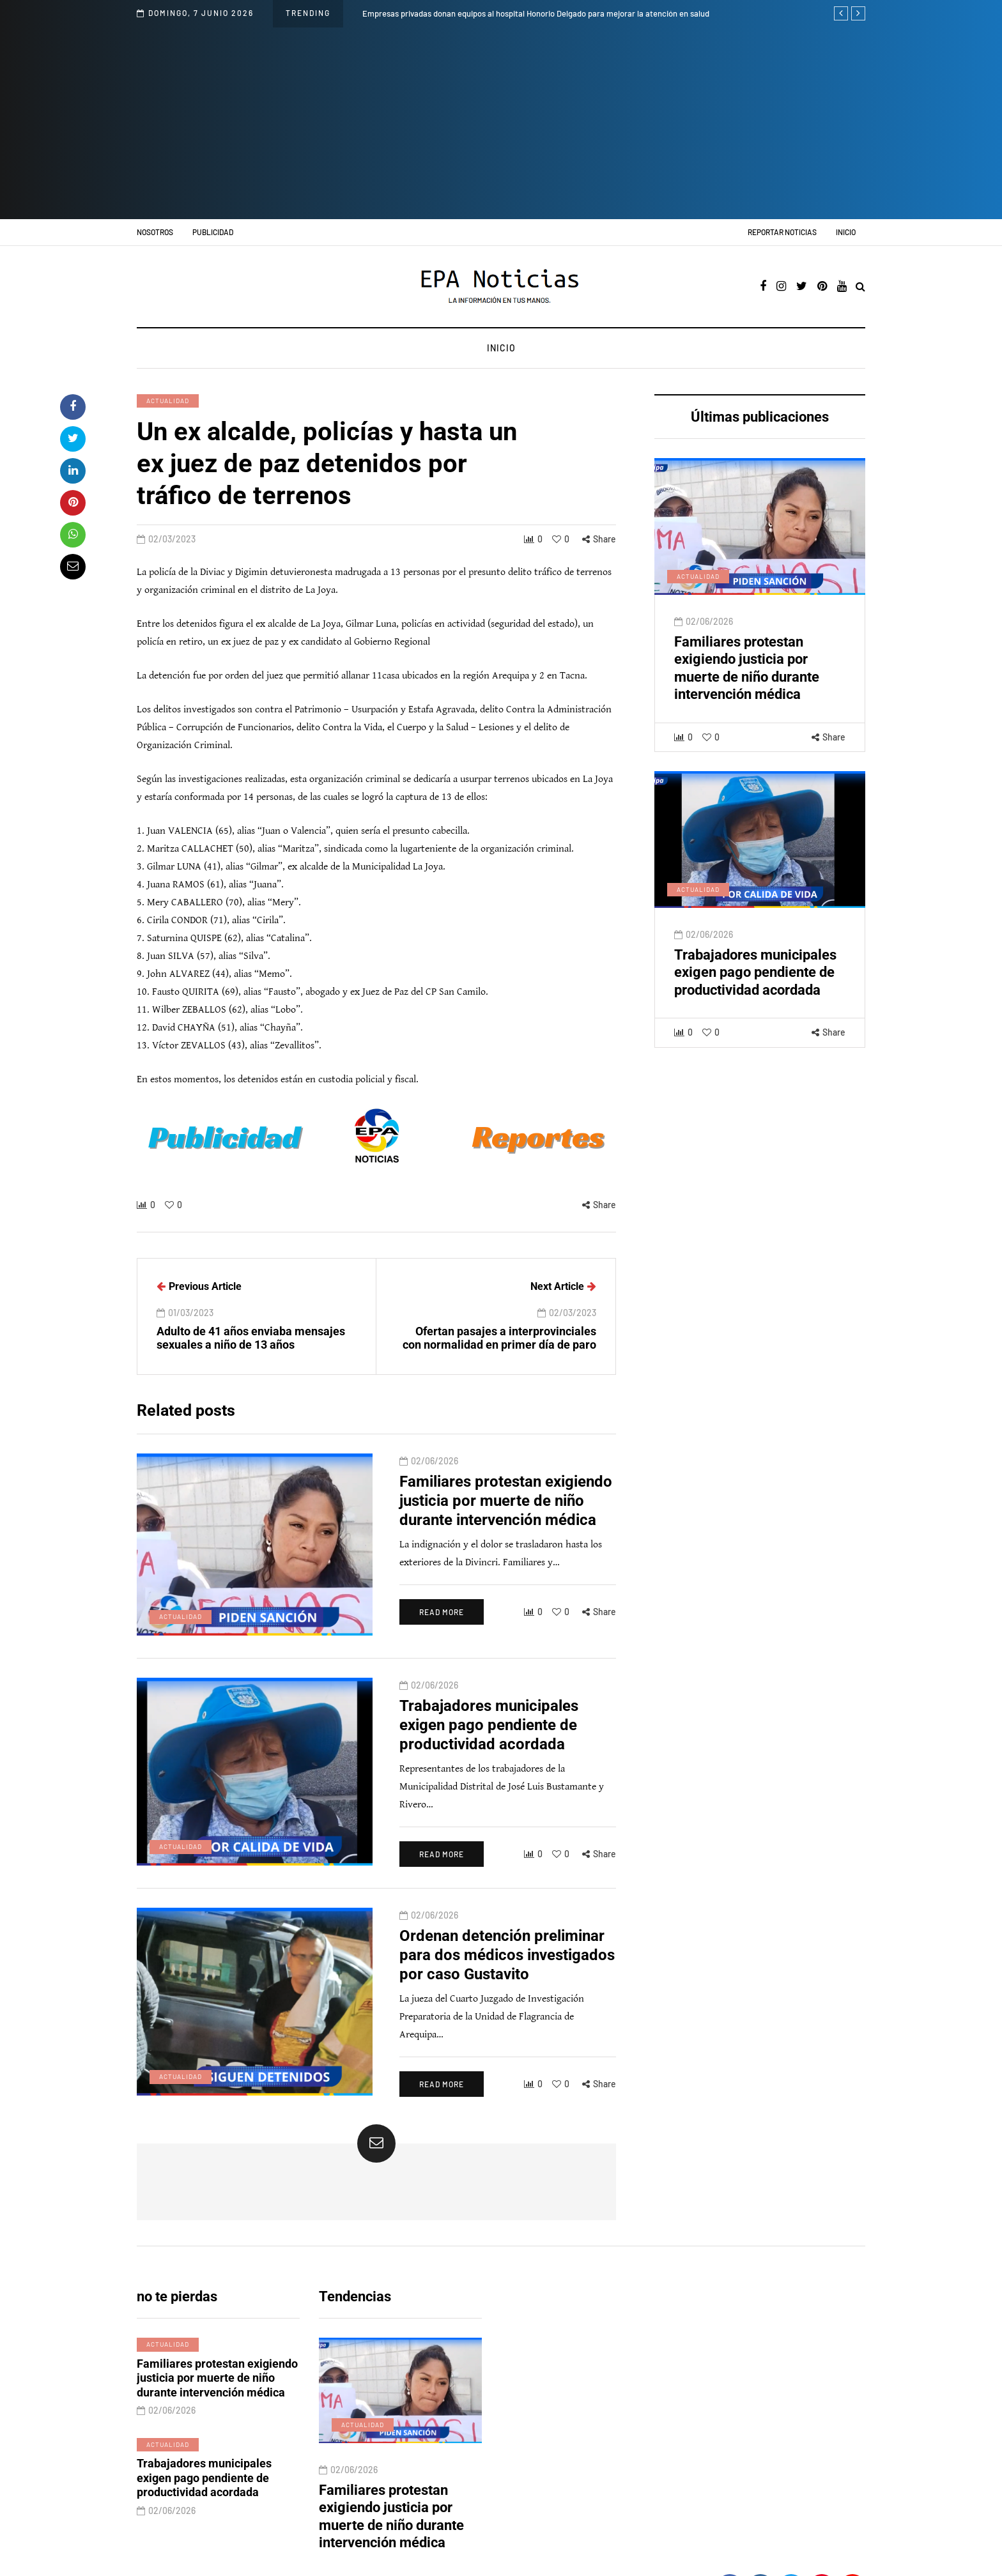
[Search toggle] (860, 287)
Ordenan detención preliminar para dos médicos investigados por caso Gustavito (482, 1975)
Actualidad (167, 400)
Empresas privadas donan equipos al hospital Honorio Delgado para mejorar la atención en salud (535, 13)
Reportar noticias (782, 231)
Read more (402, 1661)
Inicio (846, 231)
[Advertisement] (501, 123)
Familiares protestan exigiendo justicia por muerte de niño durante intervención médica (481, 1550)
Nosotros (155, 231)
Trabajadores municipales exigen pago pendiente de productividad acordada (755, 1022)
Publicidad (212, 231)
